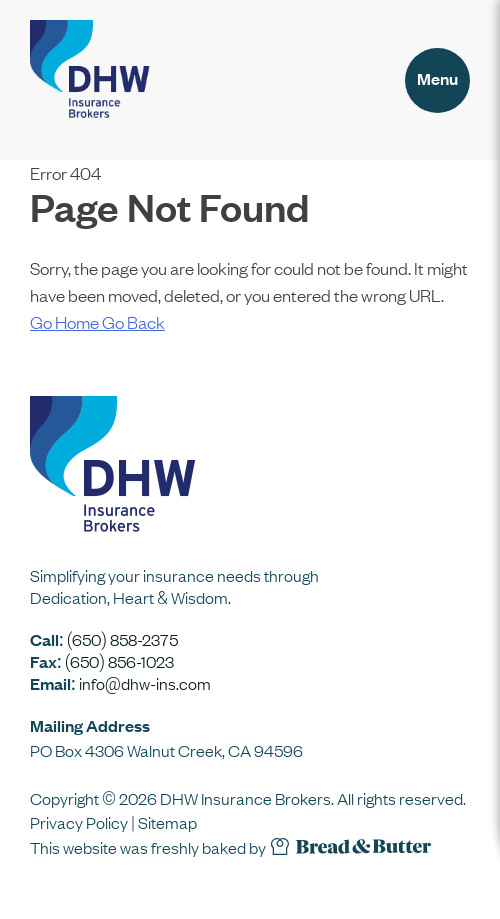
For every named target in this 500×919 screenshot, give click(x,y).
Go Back (133, 322)
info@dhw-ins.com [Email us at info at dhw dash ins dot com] (145, 683)
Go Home (66, 322)
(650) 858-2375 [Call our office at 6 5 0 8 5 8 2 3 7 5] (122, 639)
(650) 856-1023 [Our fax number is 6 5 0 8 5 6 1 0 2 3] (119, 661)
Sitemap (167, 822)
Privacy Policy (79, 822)
